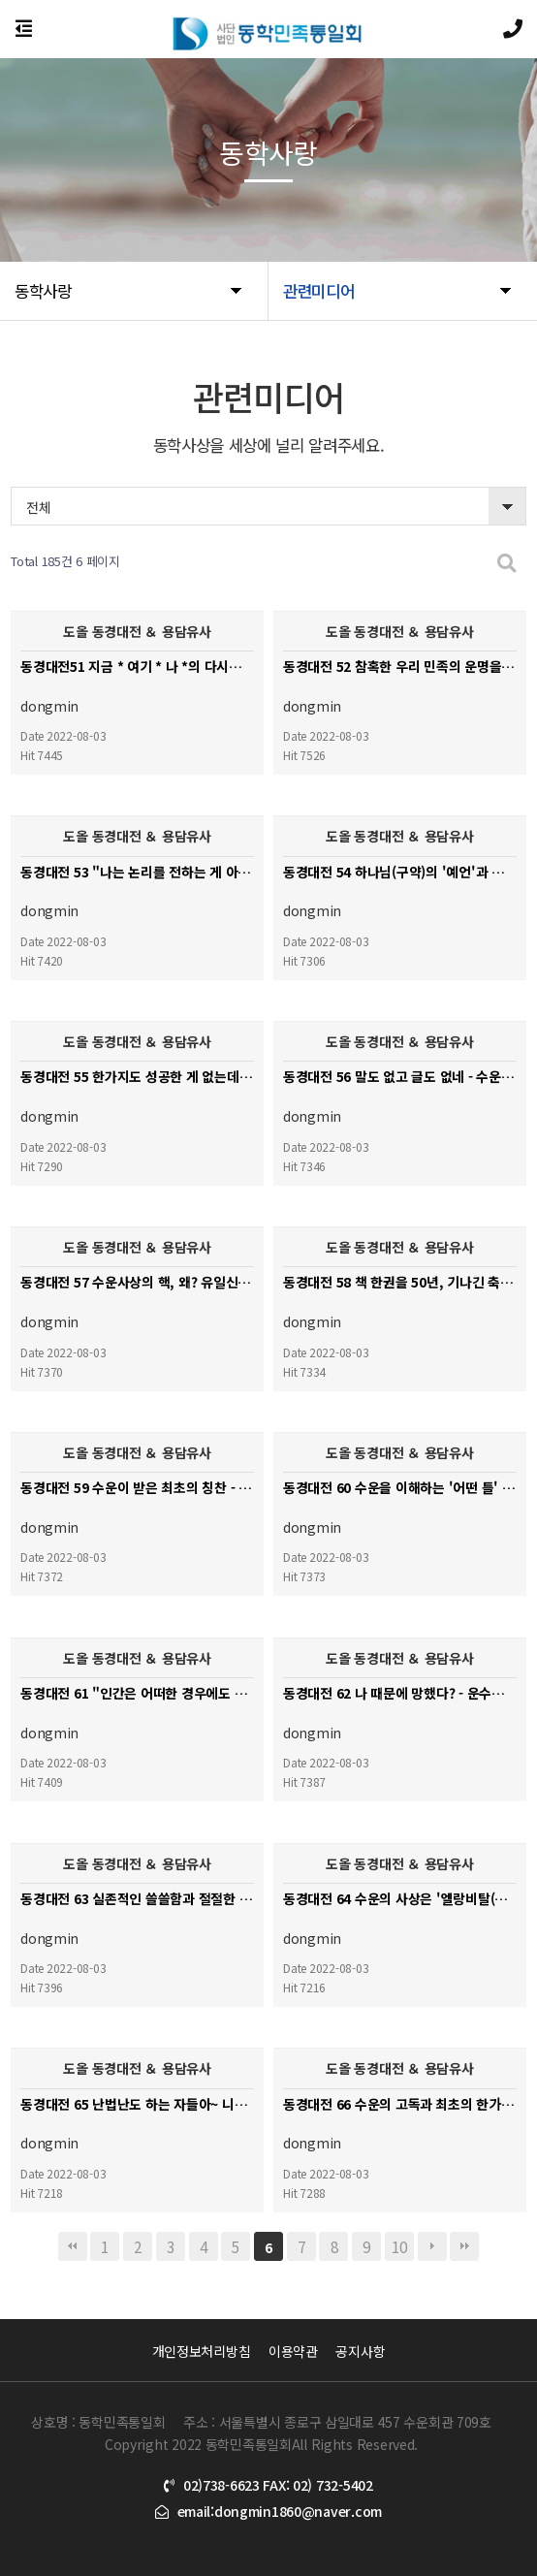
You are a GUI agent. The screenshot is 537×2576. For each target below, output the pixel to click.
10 (399, 2246)
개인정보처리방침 (201, 2351)
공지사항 (360, 2351)
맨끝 (464, 2246)
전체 (38, 507)
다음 (432, 2246)
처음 (72, 2246)
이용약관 (293, 2351)
